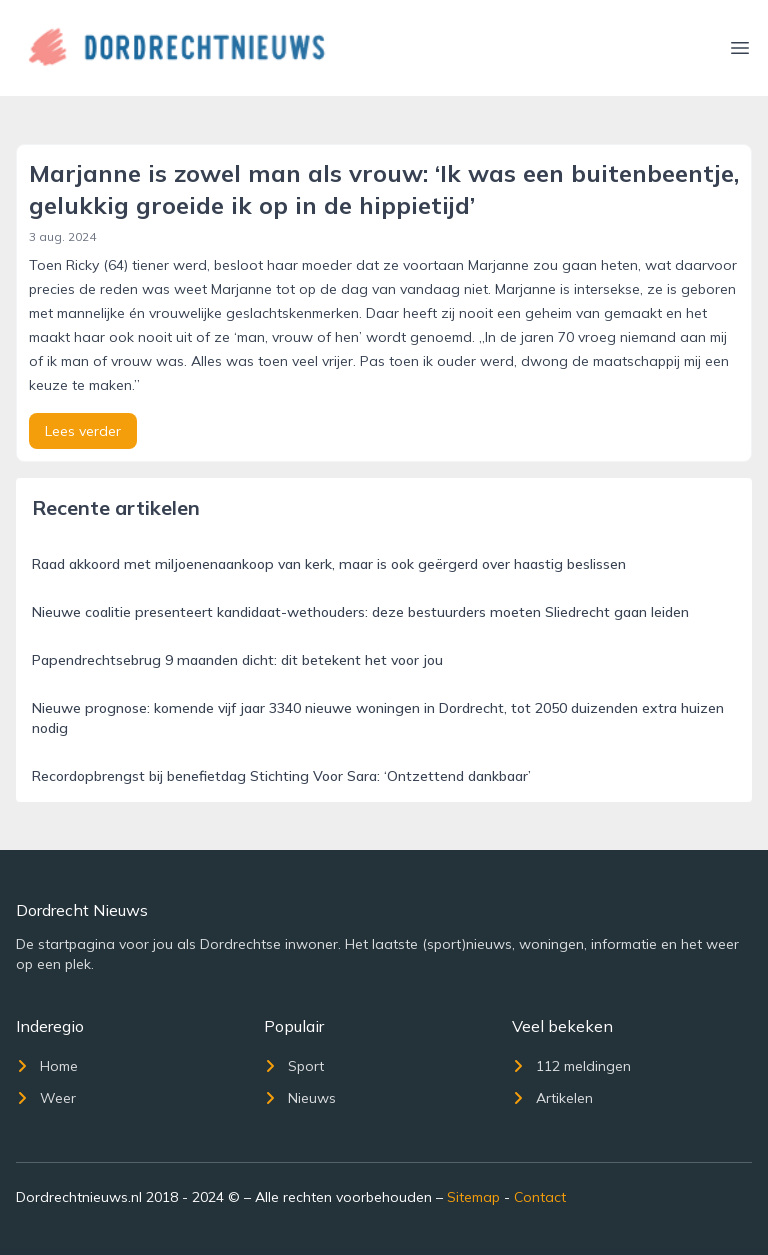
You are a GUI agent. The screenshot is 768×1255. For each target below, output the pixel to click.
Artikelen (552, 1098)
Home (47, 1066)
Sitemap (473, 1197)
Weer (46, 1098)
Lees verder (83, 431)
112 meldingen (571, 1066)
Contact (540, 1197)
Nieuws (300, 1098)
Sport (294, 1066)
